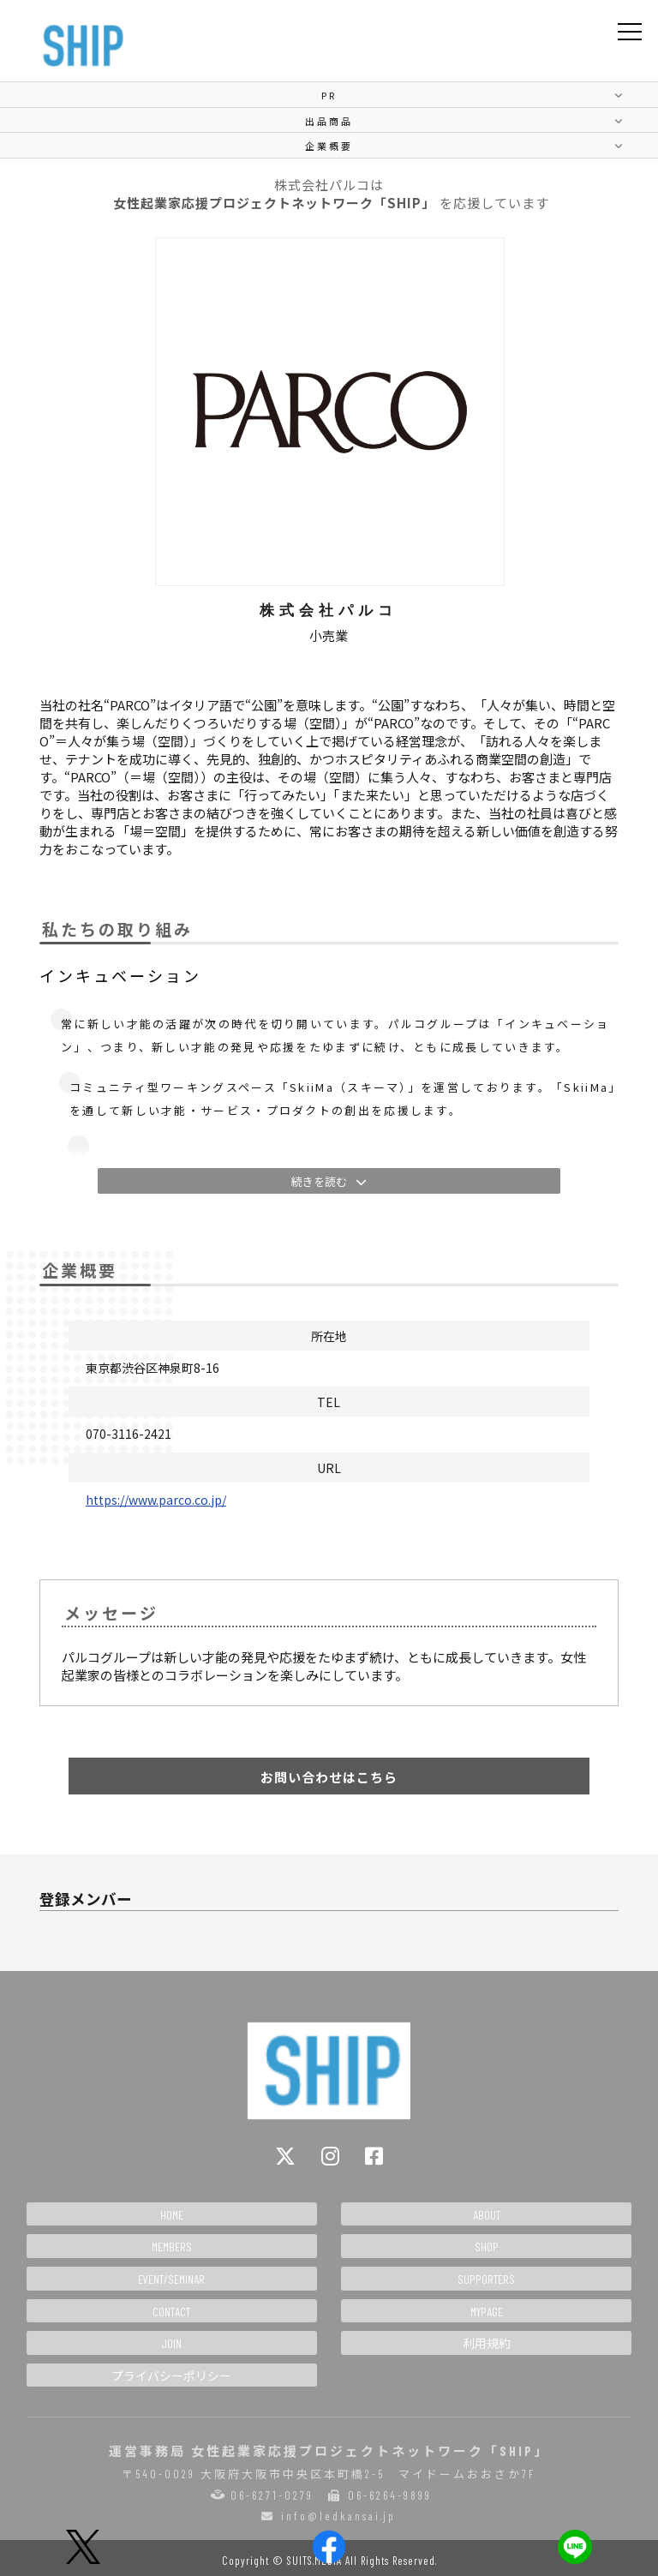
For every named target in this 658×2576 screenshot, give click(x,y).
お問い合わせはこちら (329, 1777)
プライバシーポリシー (171, 2376)
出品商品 (329, 121)
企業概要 (329, 146)
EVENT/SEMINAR (171, 2279)
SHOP (487, 2246)
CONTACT (171, 2311)
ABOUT (486, 2215)
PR (329, 95)
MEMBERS (172, 2246)
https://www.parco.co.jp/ (156, 1499)
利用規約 (487, 2343)
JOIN (171, 2343)
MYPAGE (486, 2311)
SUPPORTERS (486, 2279)
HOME (171, 2215)
